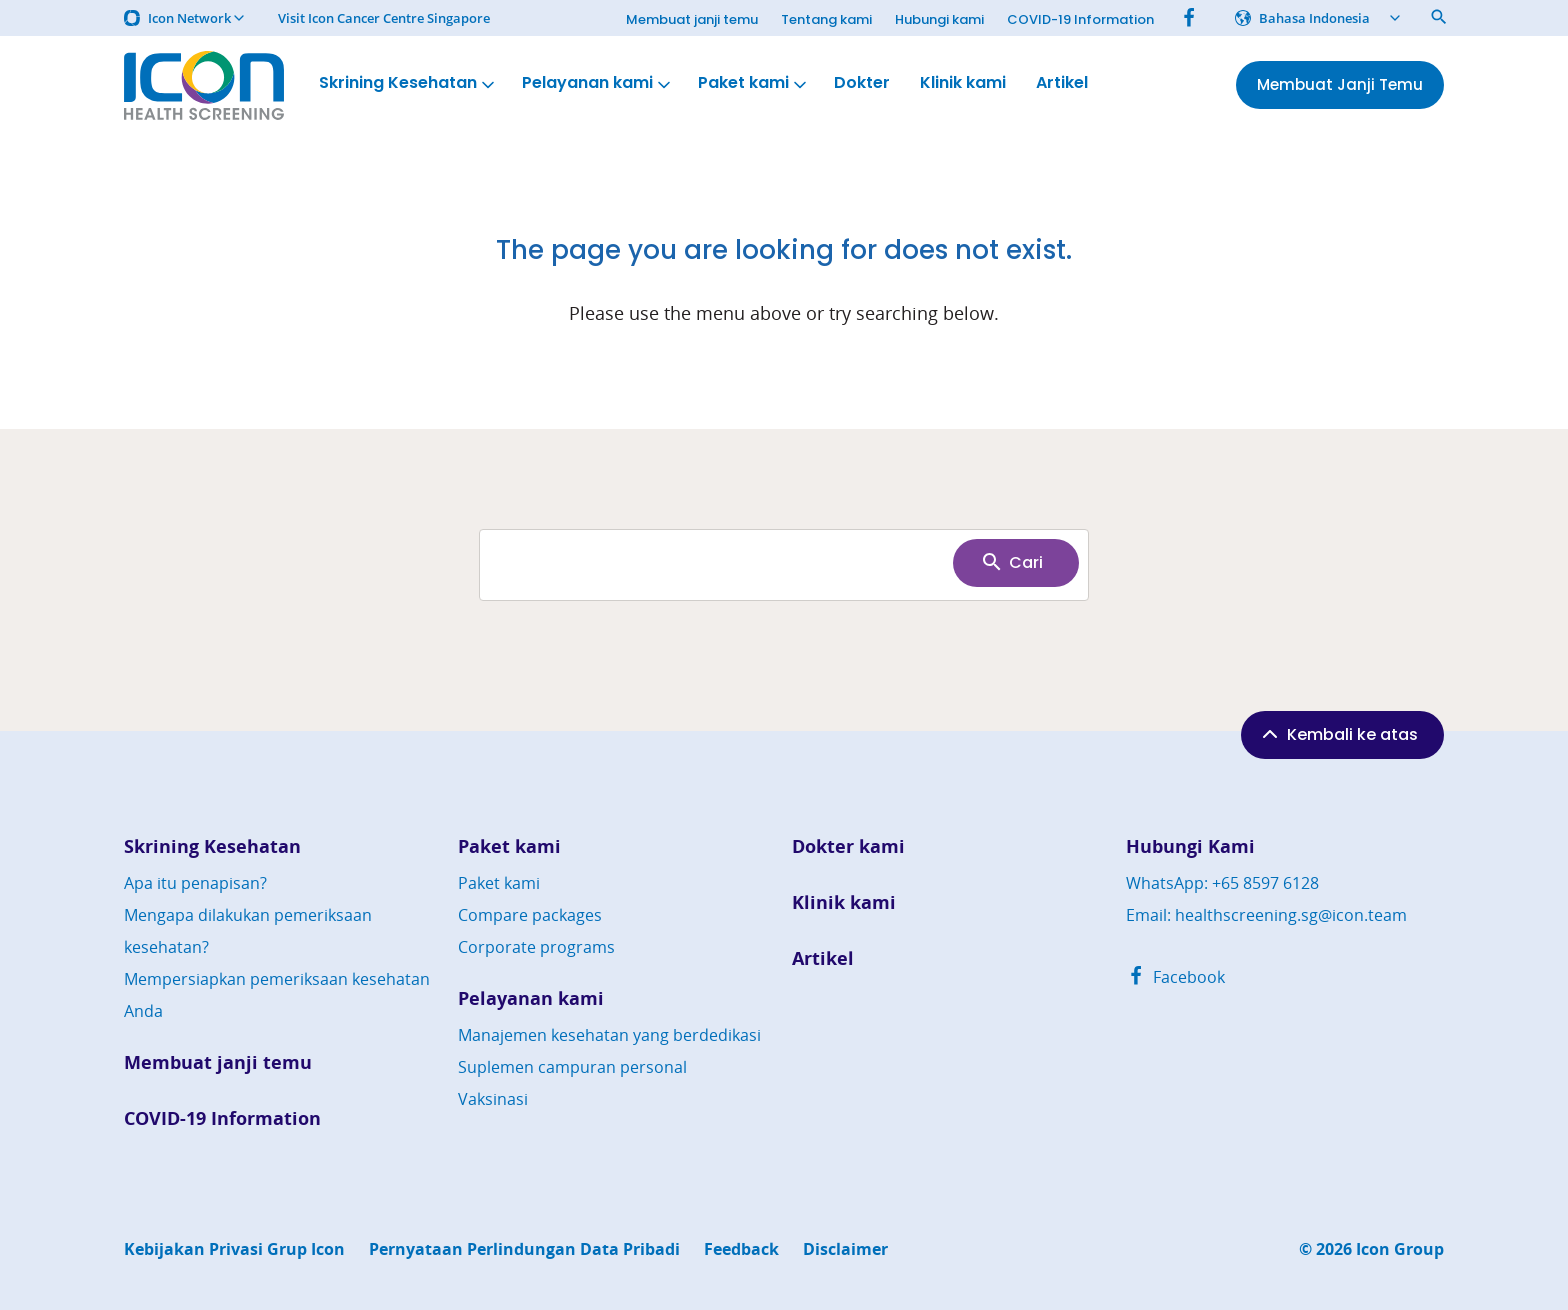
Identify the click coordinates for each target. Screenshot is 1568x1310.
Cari (1011, 562)
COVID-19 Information (1080, 19)
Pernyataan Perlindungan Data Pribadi (524, 1249)
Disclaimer (845, 1249)
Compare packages (530, 915)
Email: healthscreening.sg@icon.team (1266, 915)
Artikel (1062, 83)
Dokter (862, 83)
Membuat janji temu (692, 19)
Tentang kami (826, 19)
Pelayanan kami (598, 83)
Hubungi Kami (1190, 846)
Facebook (1175, 977)
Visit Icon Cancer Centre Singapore (384, 18)
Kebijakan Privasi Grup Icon (234, 1249)
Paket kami (754, 83)
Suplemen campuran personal (572, 1067)
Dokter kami (848, 846)
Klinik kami (963, 83)
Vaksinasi (493, 1099)
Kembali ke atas (1338, 734)
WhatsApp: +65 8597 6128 (1222, 883)
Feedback (741, 1249)
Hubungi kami (939, 19)
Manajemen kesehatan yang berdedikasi (609, 1035)
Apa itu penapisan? (195, 883)
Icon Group (1400, 1249)
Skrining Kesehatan (408, 83)
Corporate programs (536, 947)
